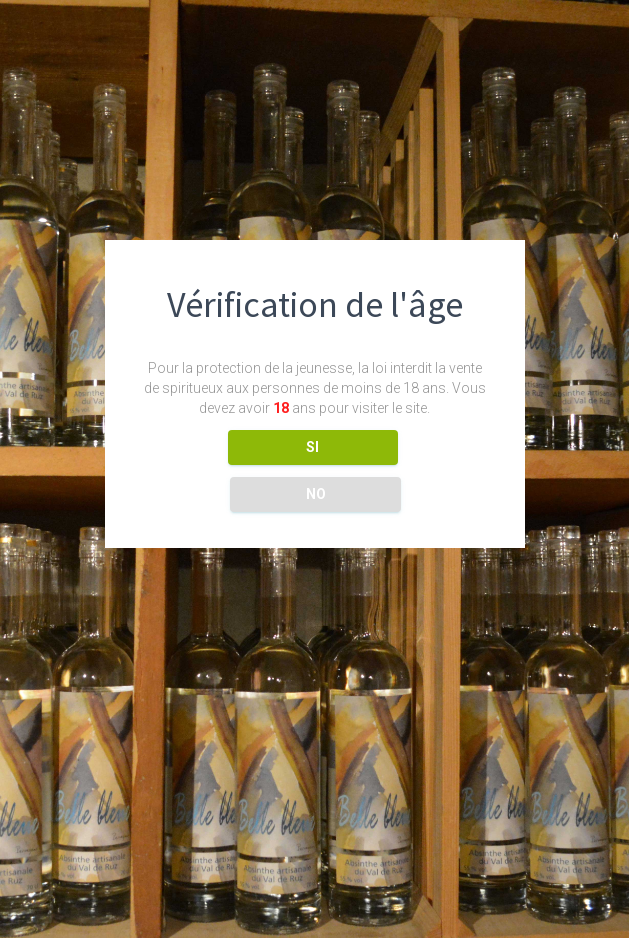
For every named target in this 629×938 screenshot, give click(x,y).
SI (312, 447)
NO (316, 494)
